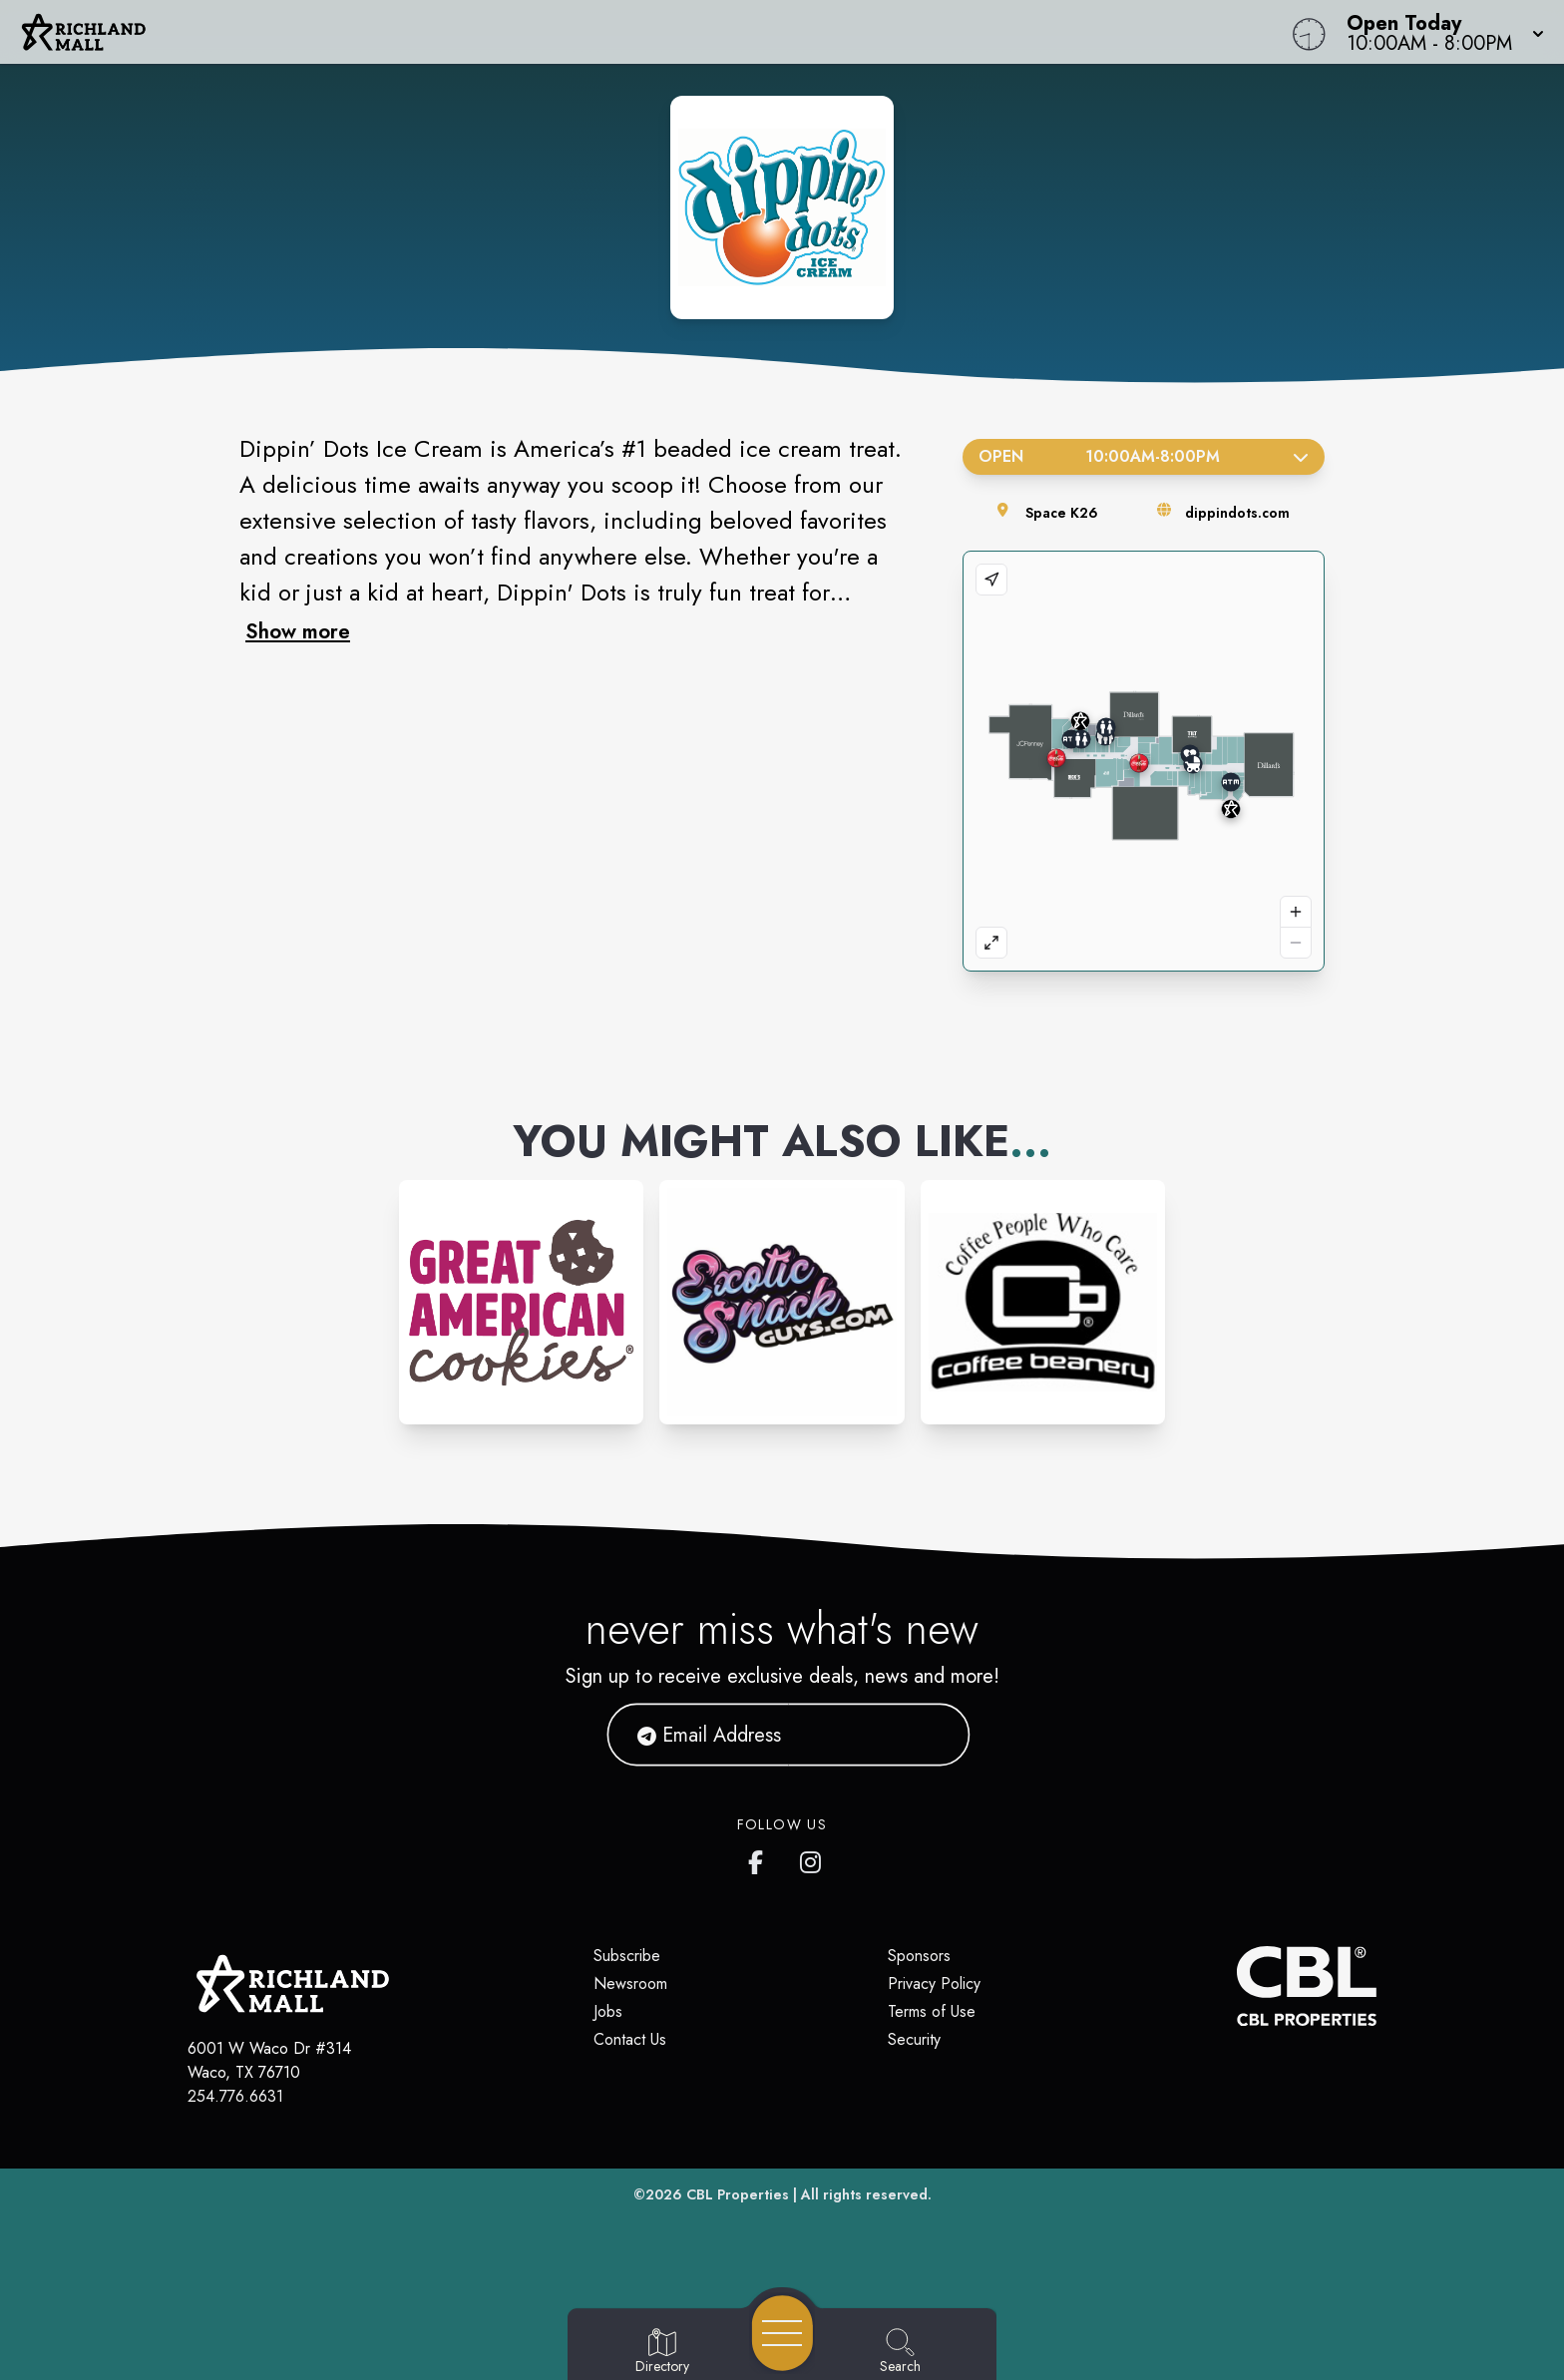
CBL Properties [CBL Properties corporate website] (737, 2194)
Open (1143, 456)
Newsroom (630, 1983)
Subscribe (626, 1955)
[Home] (590, 32)
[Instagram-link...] (521, 1302)
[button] (1439, 32)
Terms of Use (932, 2011)
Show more (297, 631)
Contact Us (629, 2039)
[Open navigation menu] (782, 2333)
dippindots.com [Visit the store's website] (1237, 513)
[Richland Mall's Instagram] (812, 1858)
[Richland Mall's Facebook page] (760, 1858)
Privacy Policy (934, 1983)
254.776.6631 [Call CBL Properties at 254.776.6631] (235, 2096)
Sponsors (919, 1955)
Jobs (607, 2011)
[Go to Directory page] (662, 2352)
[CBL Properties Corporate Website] (1236, 1986)
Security (914, 2039)
